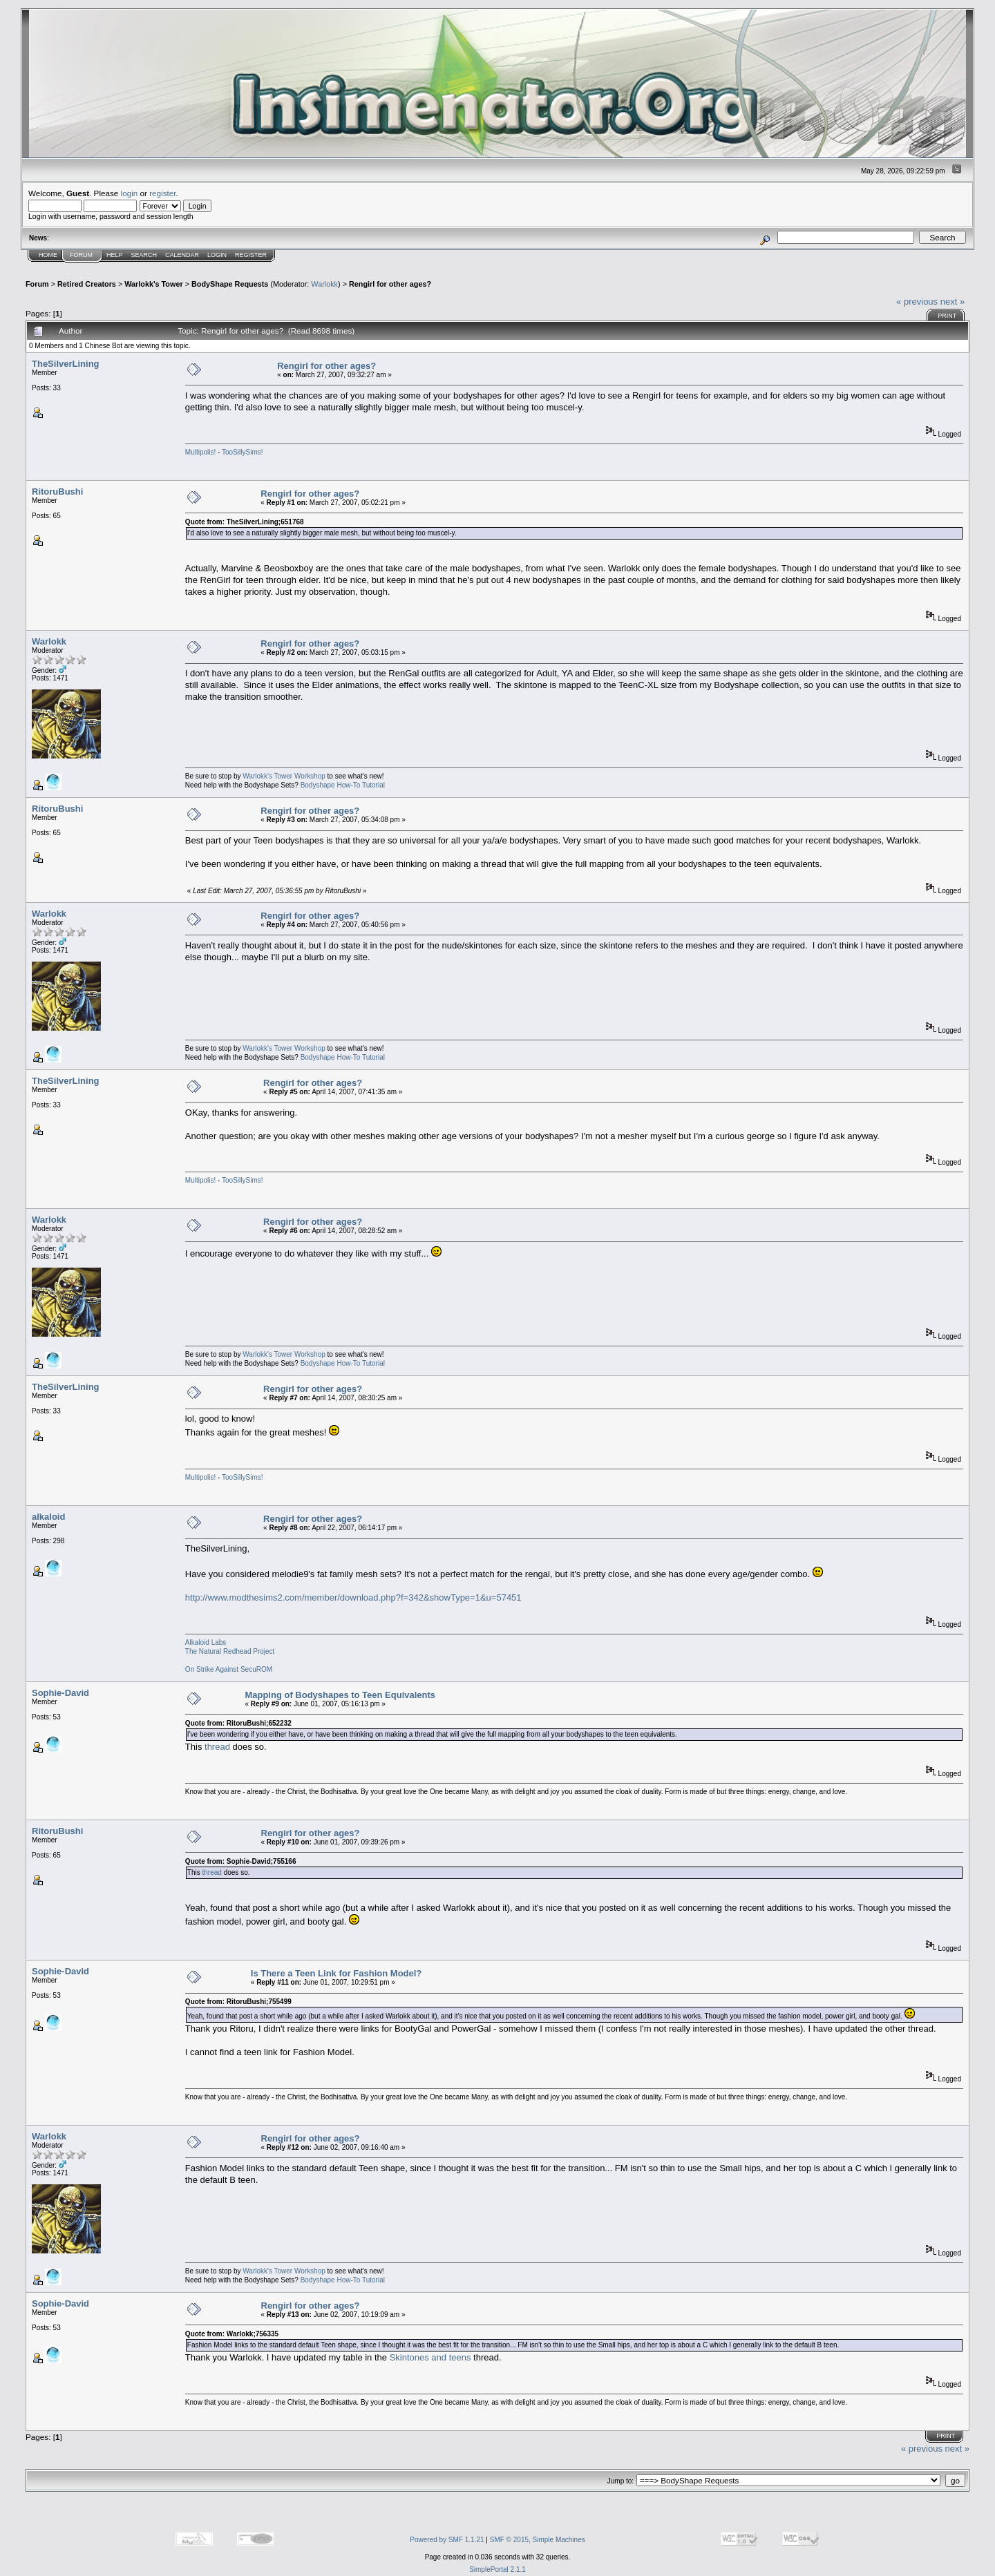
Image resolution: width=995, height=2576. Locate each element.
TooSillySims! (242, 452)
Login (217, 254)
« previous (917, 301)
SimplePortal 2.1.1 (497, 2569)
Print (947, 315)
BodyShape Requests (229, 284)
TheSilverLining (66, 364)
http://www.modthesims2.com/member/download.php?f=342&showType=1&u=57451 (353, 1597)
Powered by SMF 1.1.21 (447, 2540)
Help (114, 254)
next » (952, 301)
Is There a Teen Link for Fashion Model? (336, 1973)
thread (217, 1747)
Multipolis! (200, 452)
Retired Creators (86, 284)
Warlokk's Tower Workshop (284, 776)
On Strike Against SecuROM (228, 1669)
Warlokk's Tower (153, 284)
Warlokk (324, 284)
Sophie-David (60, 1693)
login (129, 193)
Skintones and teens (430, 2357)
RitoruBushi (57, 491)
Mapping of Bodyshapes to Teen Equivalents (340, 1695)
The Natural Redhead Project (230, 1651)
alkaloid (48, 1516)
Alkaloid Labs (205, 1642)
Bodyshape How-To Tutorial (343, 785)
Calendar (182, 254)
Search (144, 254)
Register (251, 254)
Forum (81, 254)
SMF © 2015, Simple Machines (537, 2540)
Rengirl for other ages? (390, 284)
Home (48, 254)
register (162, 193)
